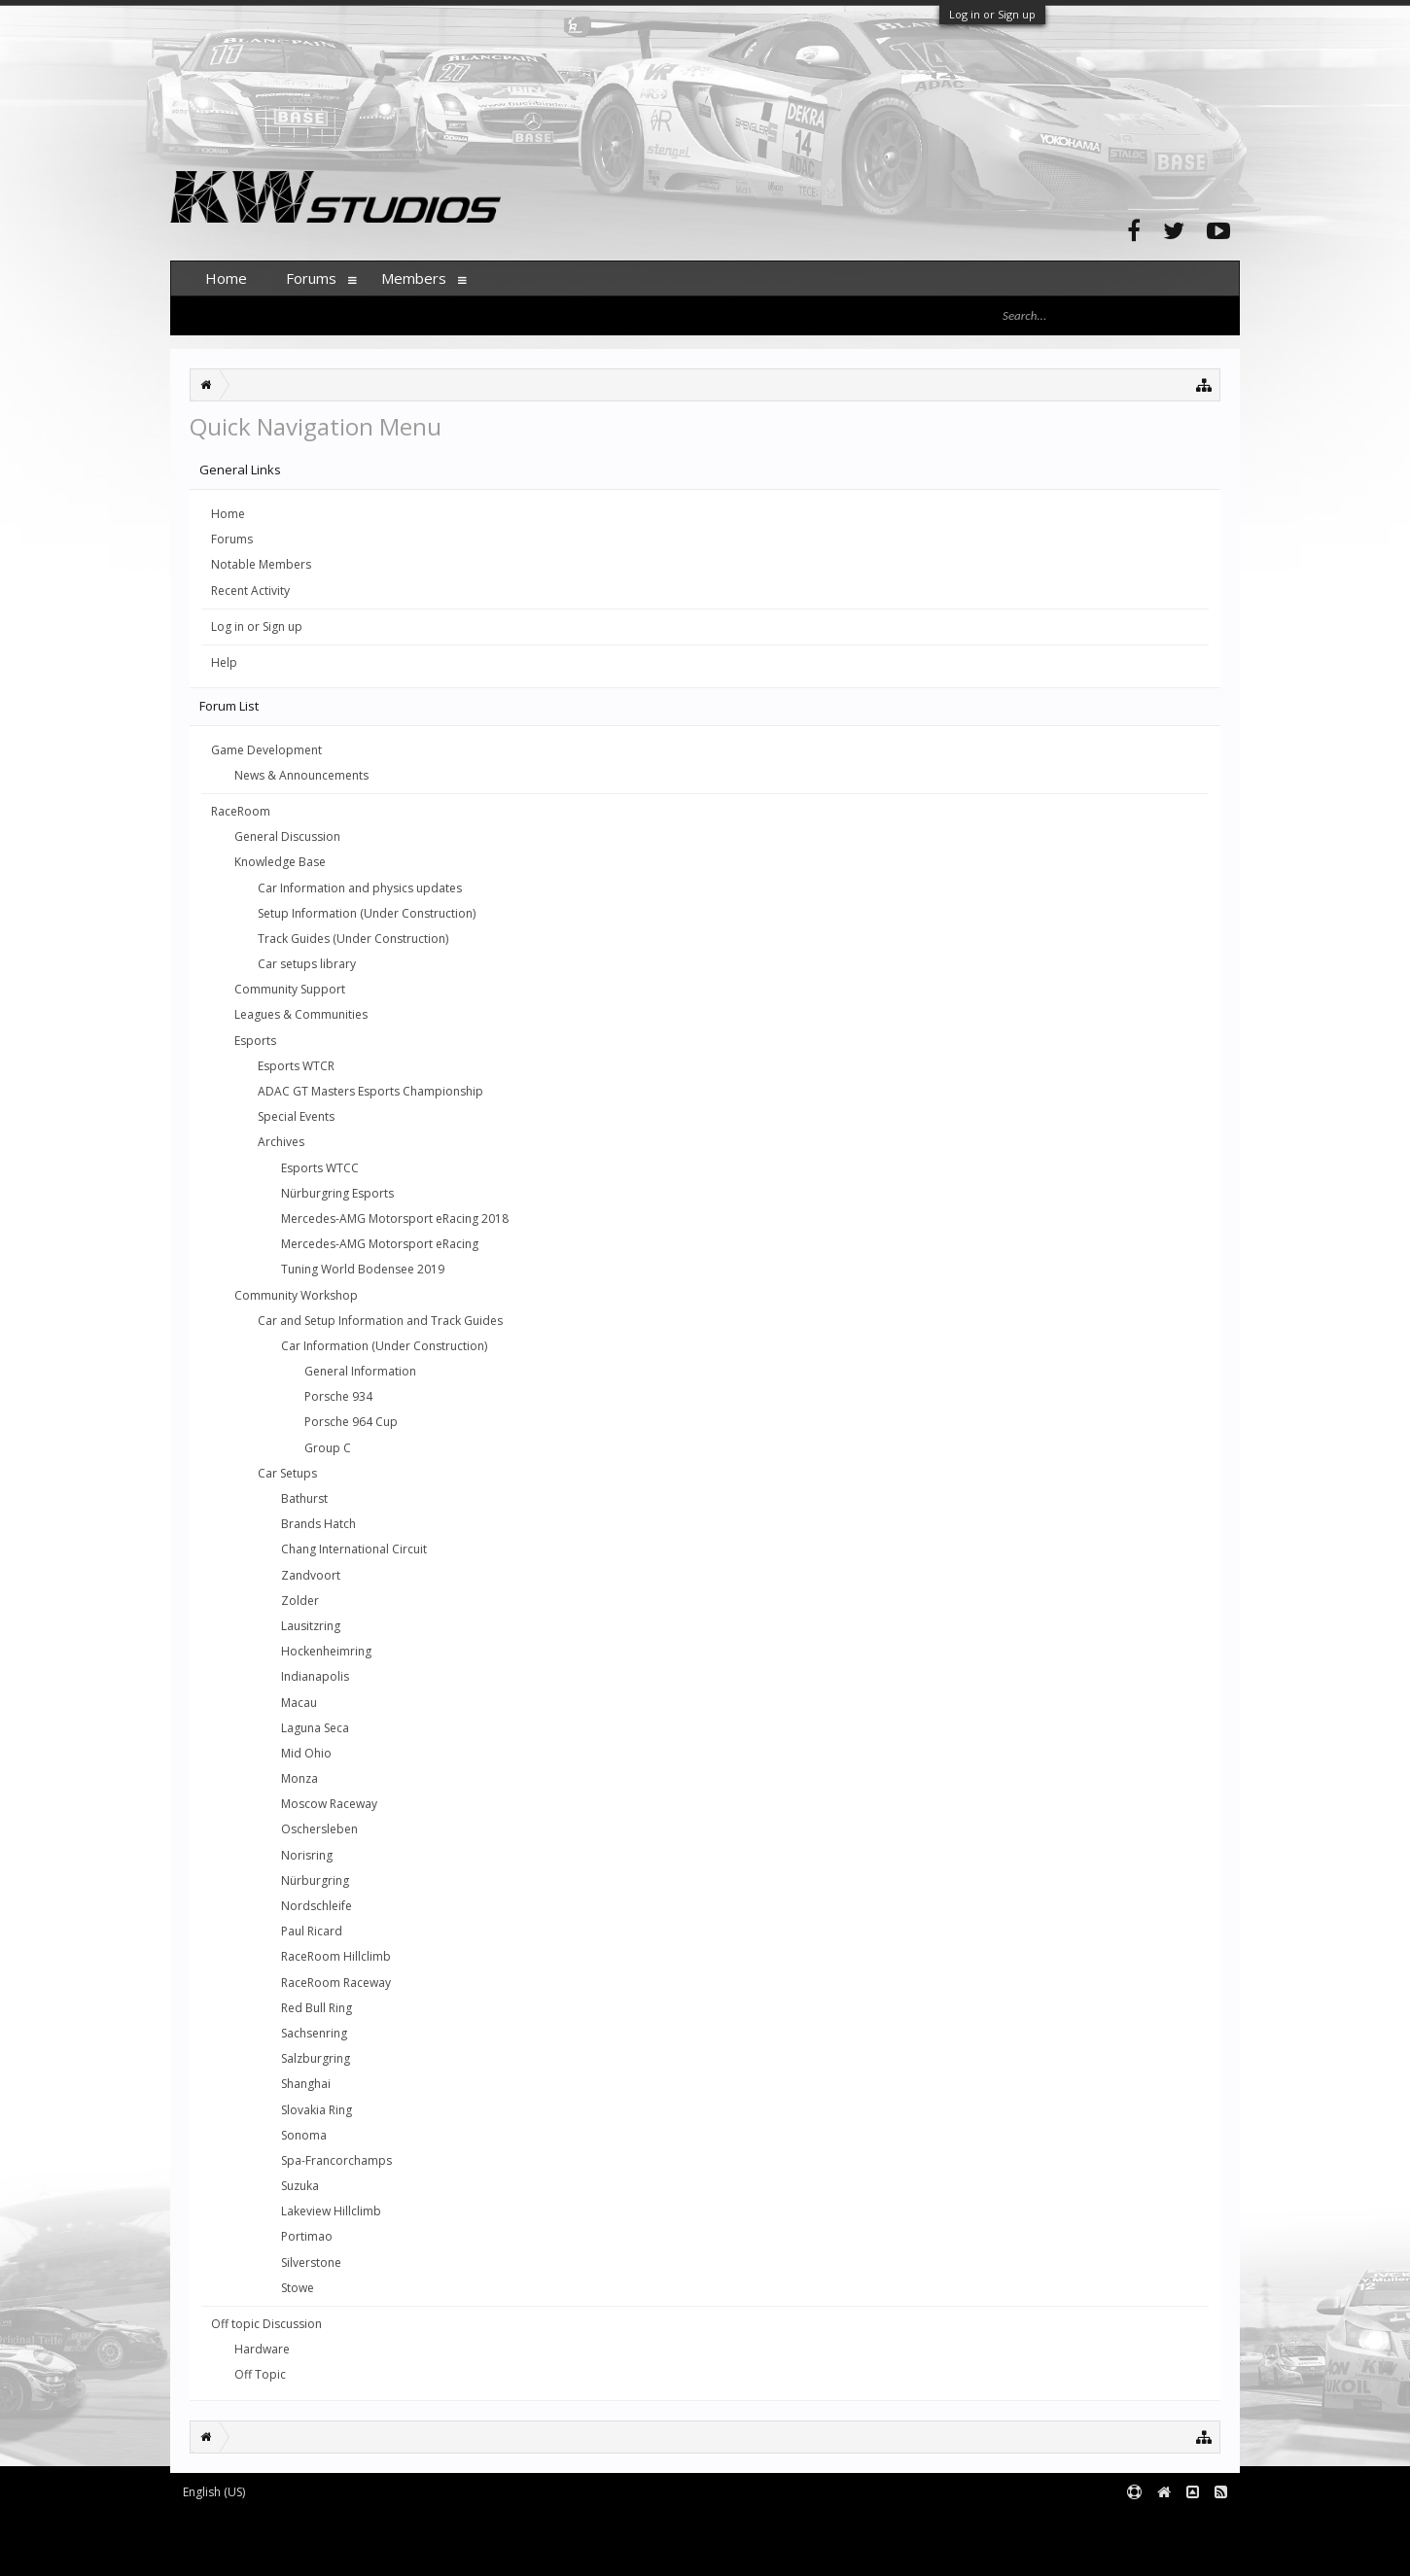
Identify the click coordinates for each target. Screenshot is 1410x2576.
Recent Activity (250, 590)
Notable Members (261, 564)
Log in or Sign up (992, 14)
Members (413, 278)
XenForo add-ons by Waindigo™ (256, 2538)
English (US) (214, 2492)
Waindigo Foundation (430, 2538)
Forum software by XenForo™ (332, 2524)
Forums (232, 539)
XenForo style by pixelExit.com (336, 2552)
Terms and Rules (1191, 2524)
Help (224, 662)
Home (228, 513)
